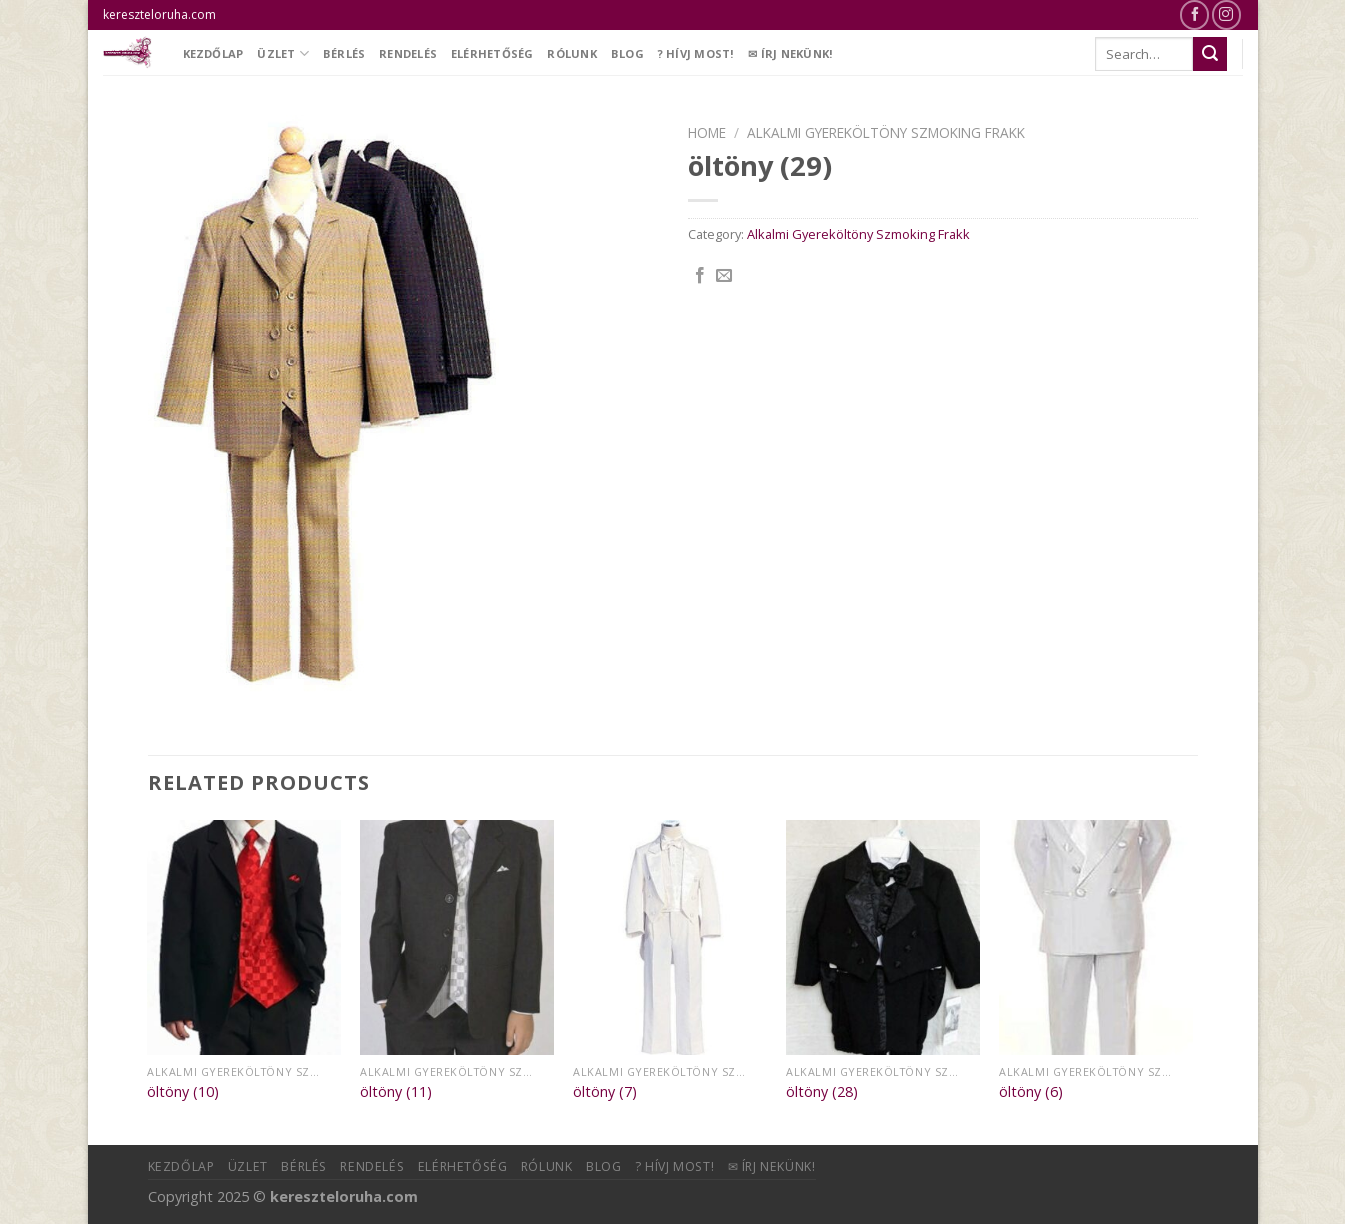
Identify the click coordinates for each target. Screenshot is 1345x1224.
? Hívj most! (696, 53)
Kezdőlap (213, 53)
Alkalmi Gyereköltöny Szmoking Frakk (886, 132)
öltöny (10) (183, 1092)
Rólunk (571, 53)
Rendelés (408, 53)
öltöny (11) (396, 1092)
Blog (627, 53)
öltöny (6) (1031, 1092)
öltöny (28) (822, 1092)
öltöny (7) (605, 1092)
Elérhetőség (492, 53)
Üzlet (283, 53)
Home (707, 132)
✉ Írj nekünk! (790, 53)
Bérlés (344, 53)
